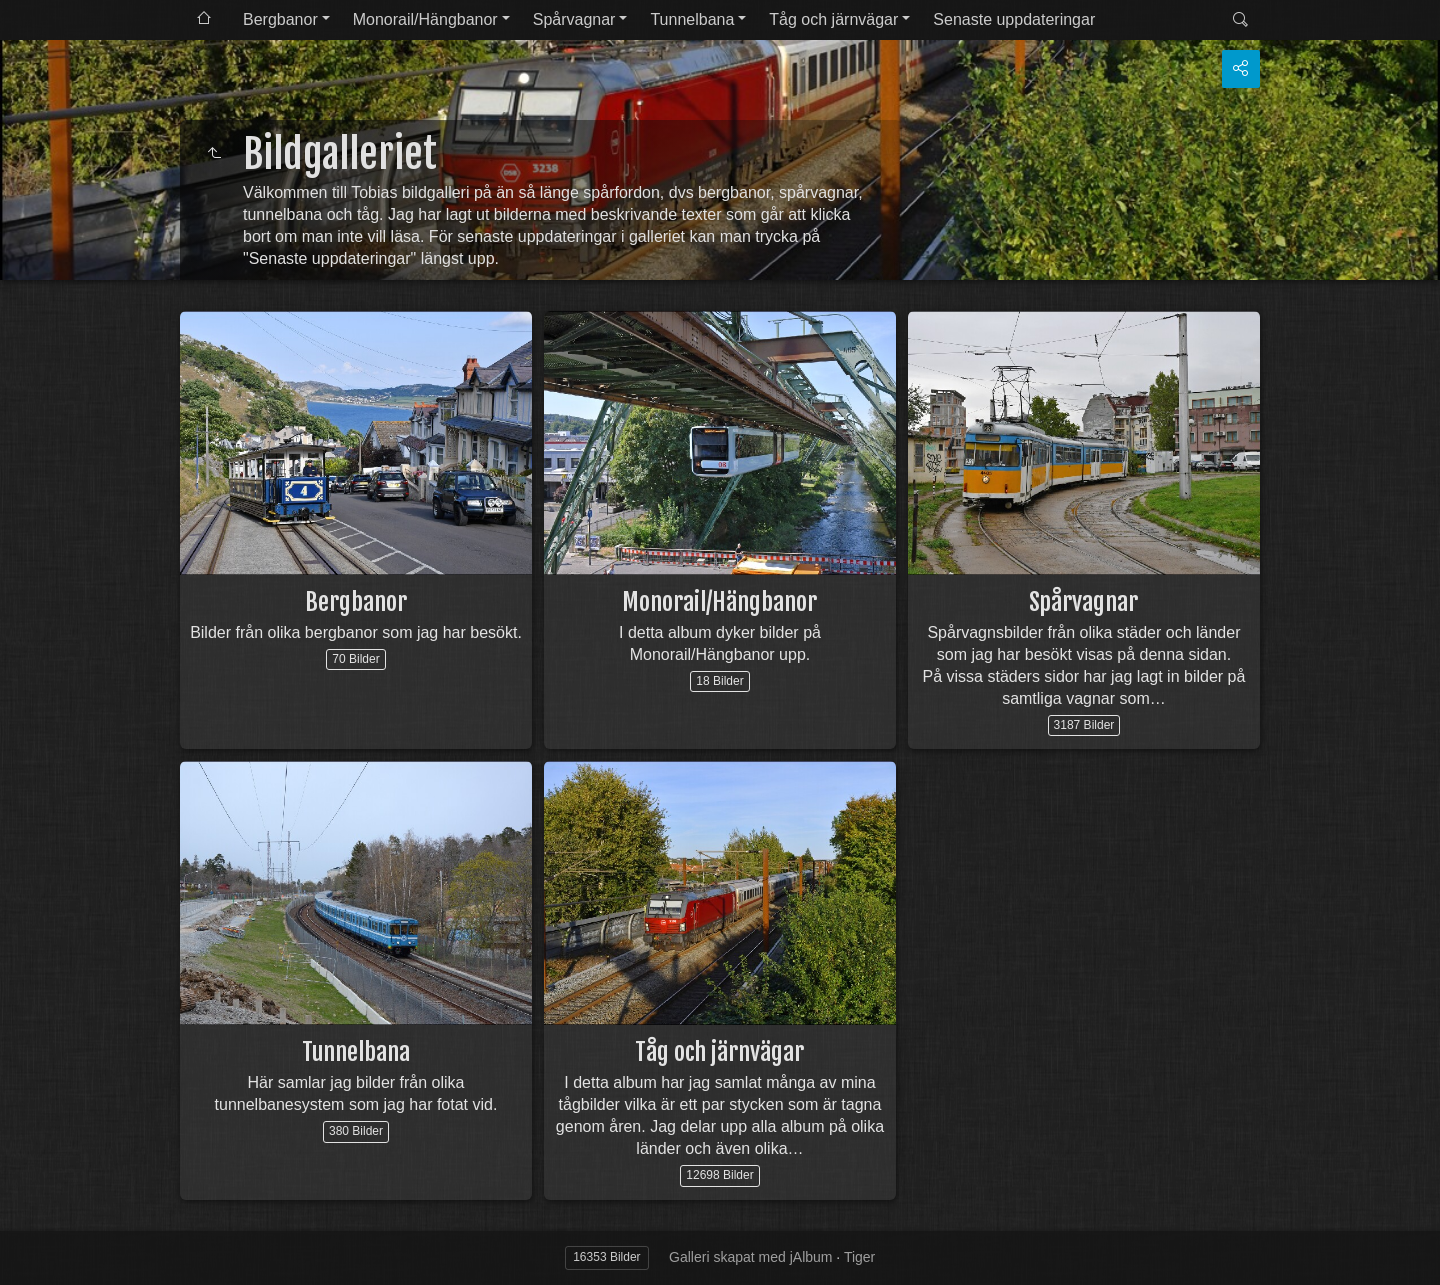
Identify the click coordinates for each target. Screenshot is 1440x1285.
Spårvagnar (574, 19)
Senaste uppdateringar (1014, 19)
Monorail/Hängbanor (425, 19)
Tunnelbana (692, 19)
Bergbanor (280, 19)
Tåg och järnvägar (833, 19)
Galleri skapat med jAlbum (750, 1257)
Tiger (859, 1257)
